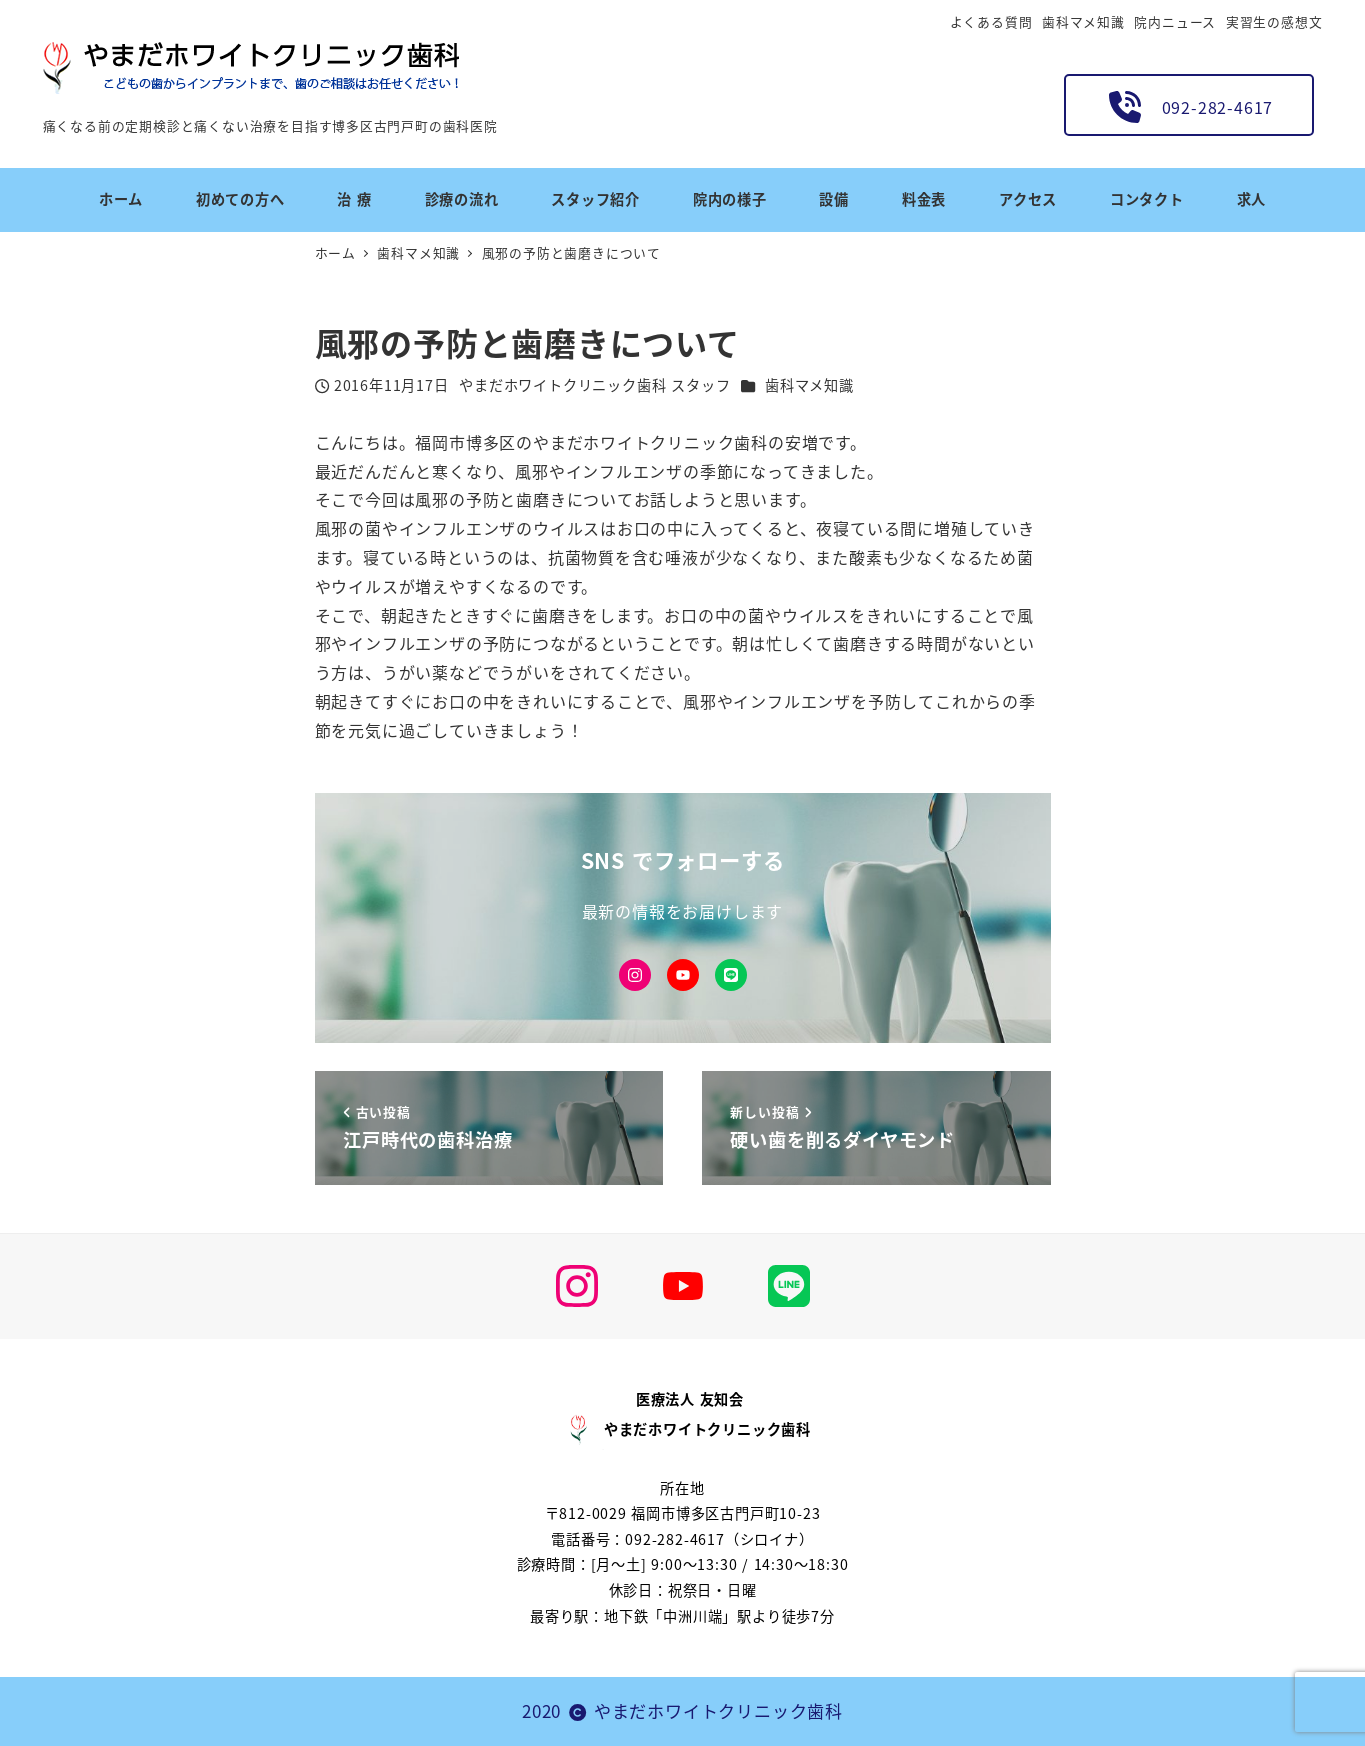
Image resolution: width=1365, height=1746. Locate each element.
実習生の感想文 (1274, 21)
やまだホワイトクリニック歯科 (718, 1710)
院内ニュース (1175, 21)
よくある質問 (991, 21)
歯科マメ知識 (1083, 21)
